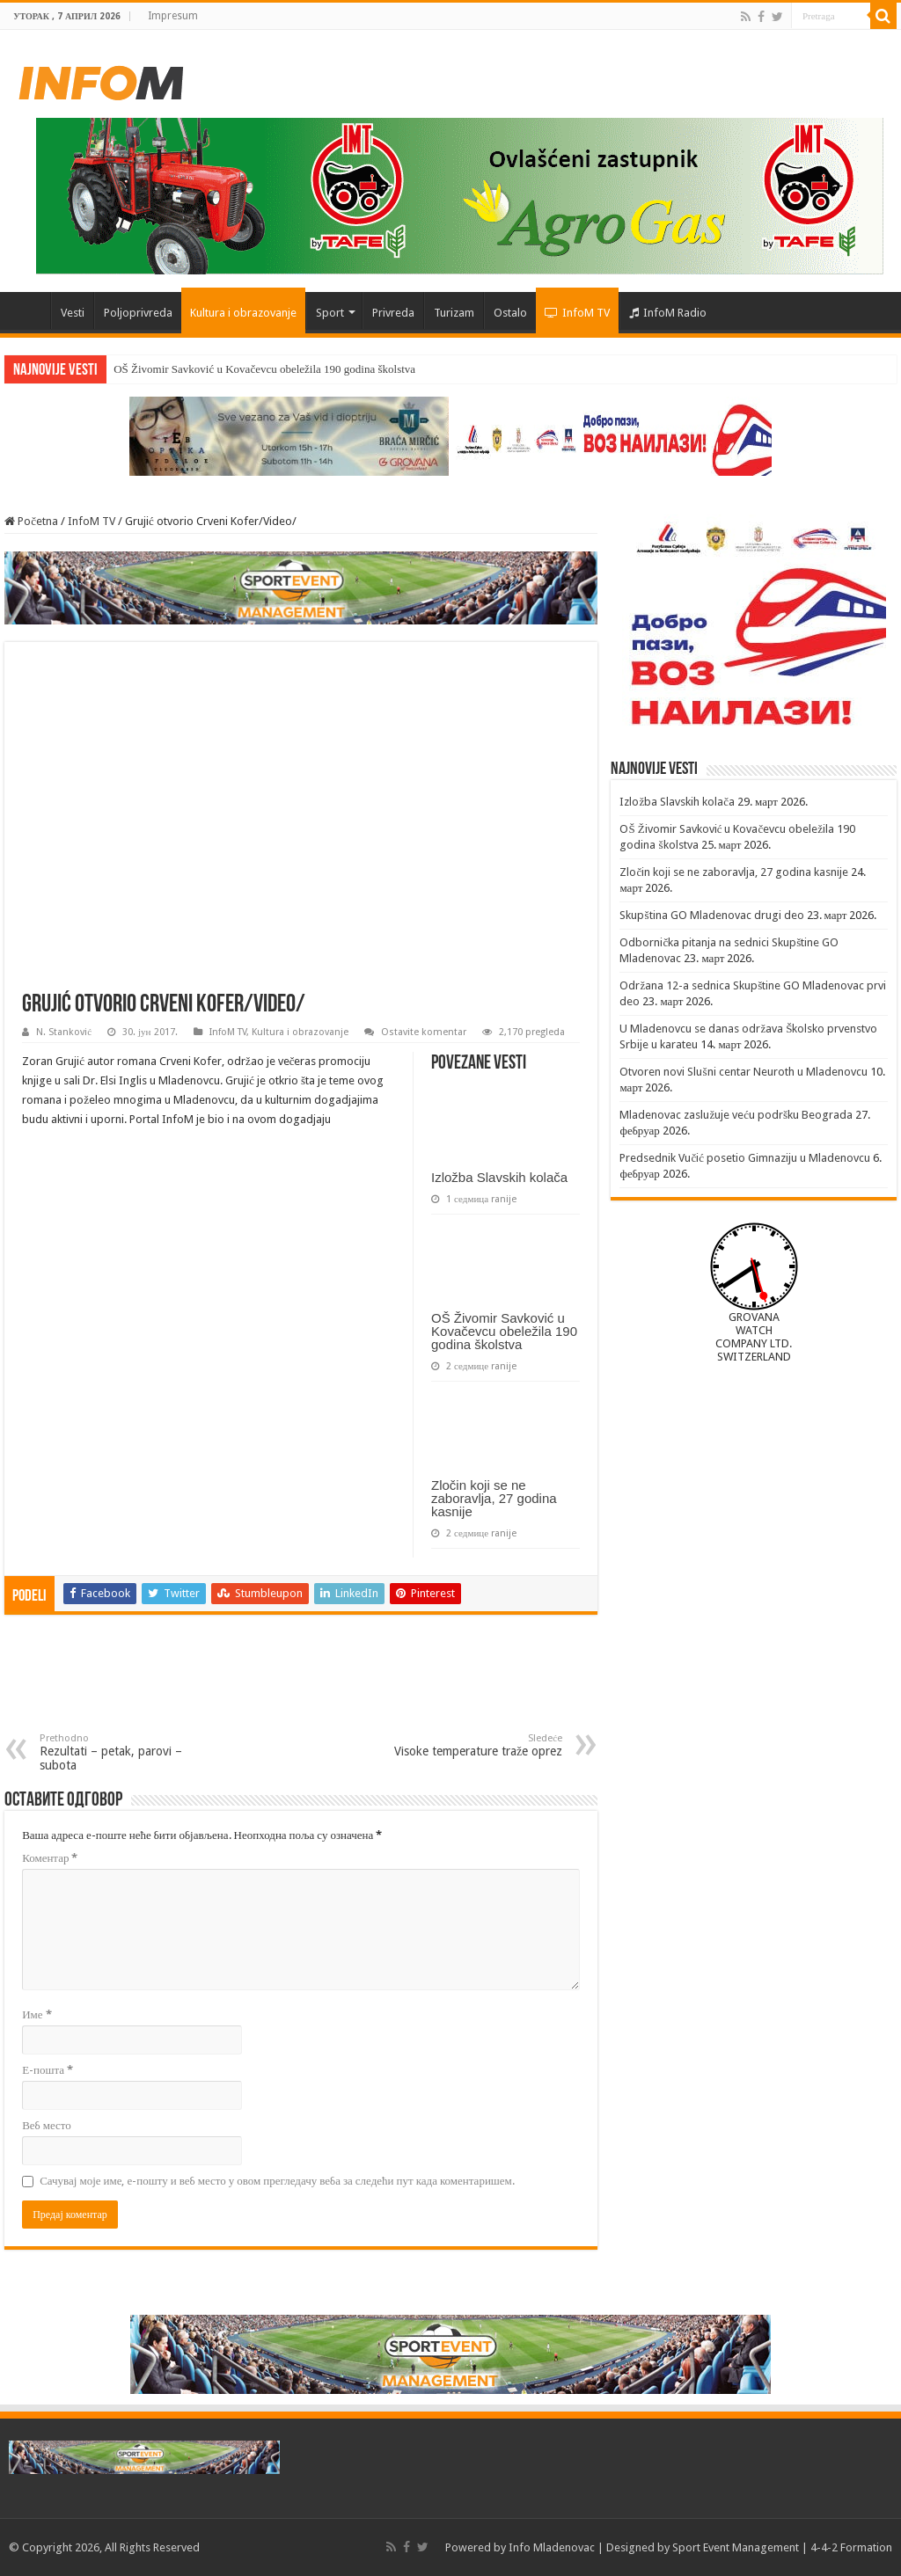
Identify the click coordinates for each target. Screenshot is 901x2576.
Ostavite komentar (423, 1032)
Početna (27, 310)
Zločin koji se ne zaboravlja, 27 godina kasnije (494, 1498)
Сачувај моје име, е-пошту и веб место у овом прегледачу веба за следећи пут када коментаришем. (277, 2180)
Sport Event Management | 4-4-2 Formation (782, 2547)
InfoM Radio (668, 312)
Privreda (393, 312)
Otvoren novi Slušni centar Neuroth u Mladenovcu (743, 1071)
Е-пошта (47, 2069)
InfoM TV (577, 312)
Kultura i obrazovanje (243, 312)
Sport (330, 312)
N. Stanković (64, 1032)
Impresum (173, 16)
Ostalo (510, 312)
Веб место (46, 2125)
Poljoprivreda (138, 312)
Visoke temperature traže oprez (472, 1745)
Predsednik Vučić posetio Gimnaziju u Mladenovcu (744, 1157)
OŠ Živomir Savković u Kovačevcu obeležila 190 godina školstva (264, 369)
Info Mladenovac (552, 2547)
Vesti (72, 312)
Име (36, 2014)
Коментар (49, 1857)
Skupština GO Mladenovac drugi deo (711, 915)
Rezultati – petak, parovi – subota (130, 1752)
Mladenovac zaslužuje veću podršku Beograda (736, 1114)
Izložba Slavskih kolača (499, 1177)
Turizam (454, 312)
